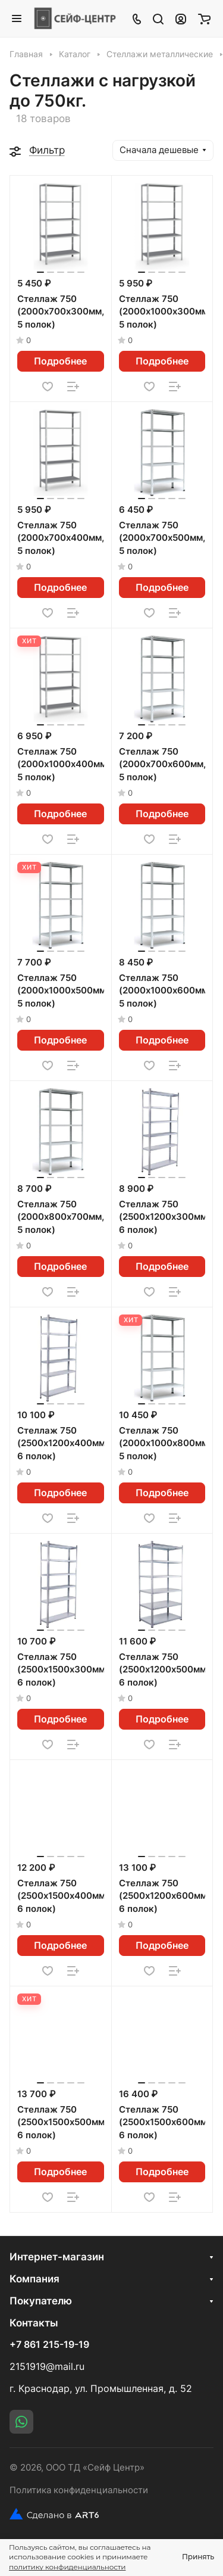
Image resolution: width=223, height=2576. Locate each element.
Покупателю (41, 2301)
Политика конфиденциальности (79, 2490)
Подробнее (60, 361)
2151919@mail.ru (47, 2366)
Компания (34, 2279)
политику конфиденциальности (67, 2566)
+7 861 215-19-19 (49, 2345)
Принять (198, 2556)
